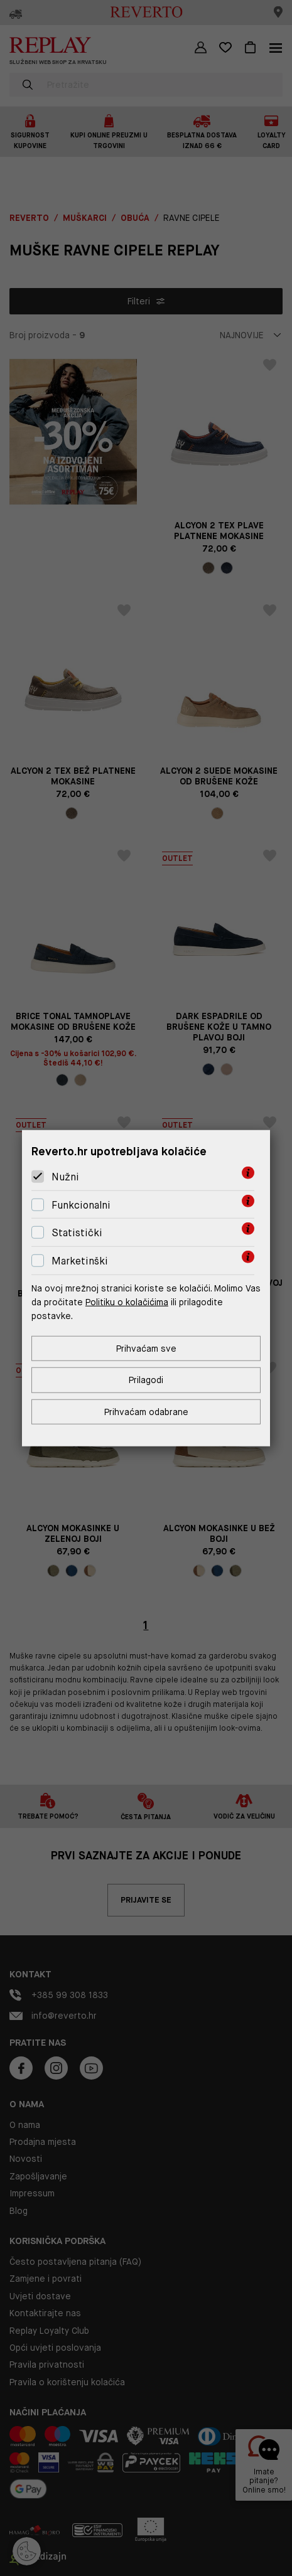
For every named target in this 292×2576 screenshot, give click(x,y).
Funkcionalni (81, 1205)
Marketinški (79, 1261)
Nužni (65, 1177)
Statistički (76, 1232)
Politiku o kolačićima (126, 1302)
